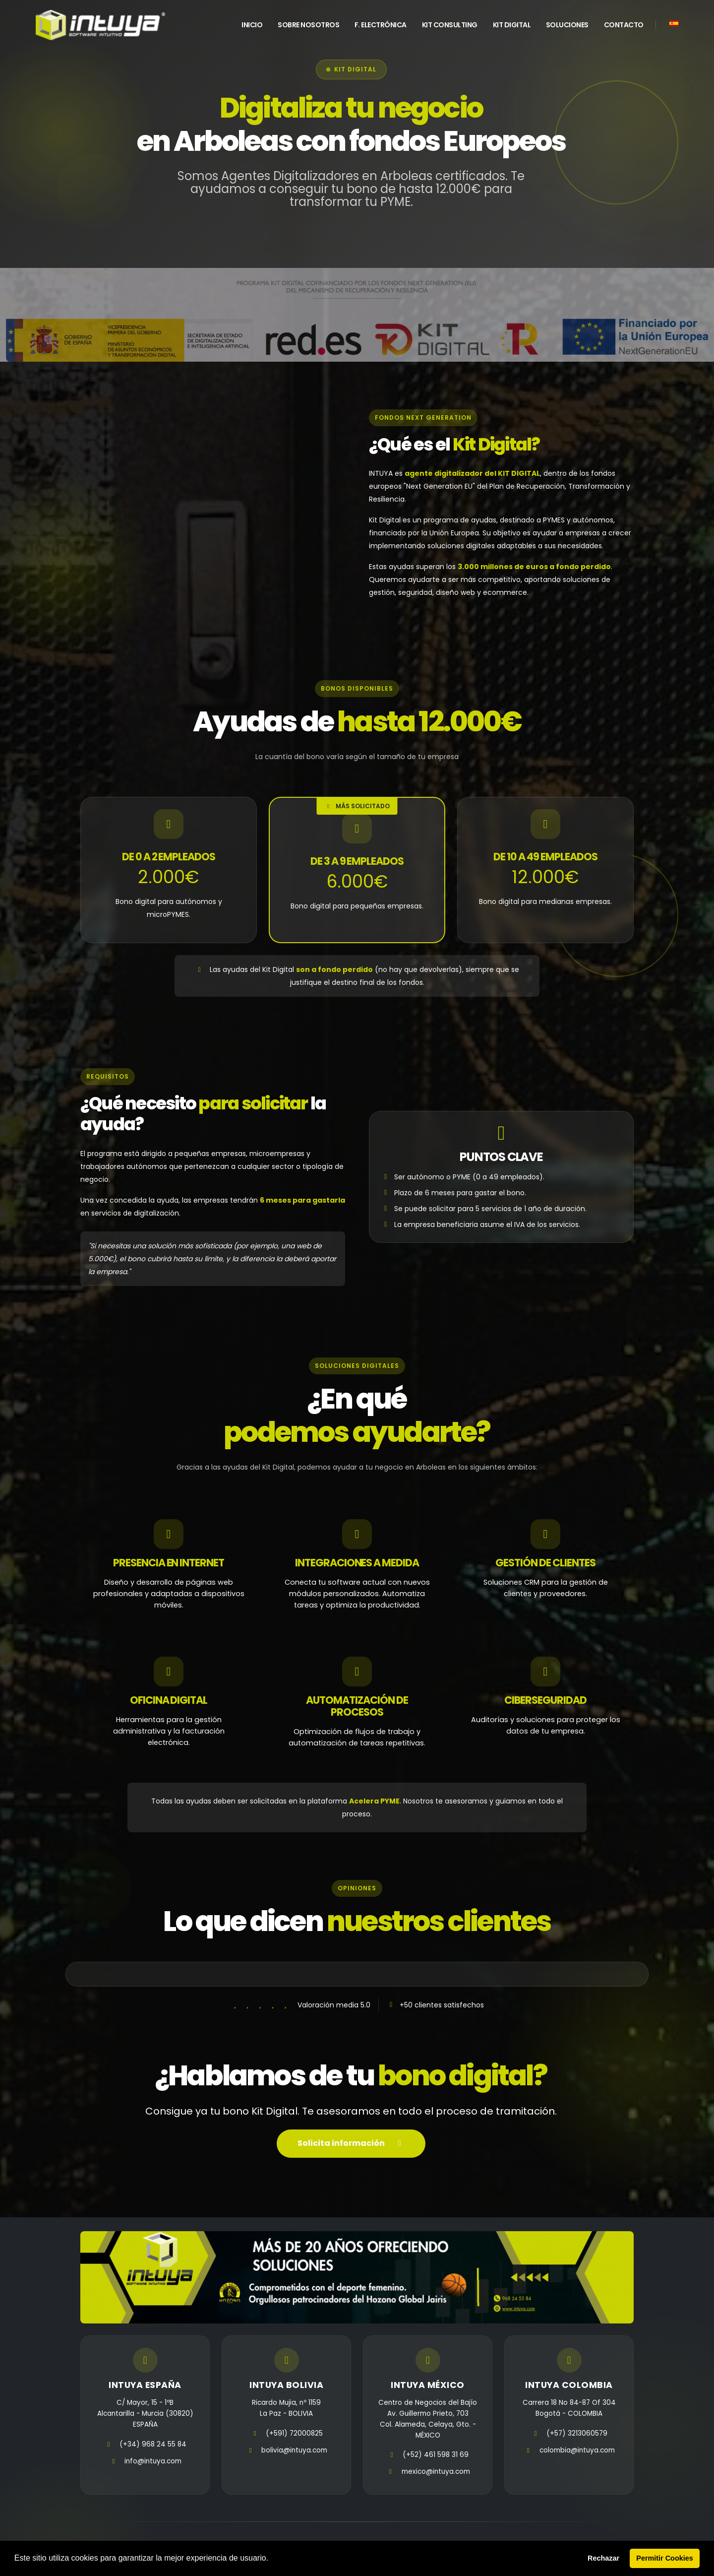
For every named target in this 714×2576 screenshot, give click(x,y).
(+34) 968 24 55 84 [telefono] (152, 2444)
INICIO (251, 25)
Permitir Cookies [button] (664, 2558)
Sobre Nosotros (308, 25)
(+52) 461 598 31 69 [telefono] (436, 2455)
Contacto (624, 25)
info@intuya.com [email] (152, 2461)
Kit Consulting (449, 25)
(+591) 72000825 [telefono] (294, 2433)
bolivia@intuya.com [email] (294, 2450)
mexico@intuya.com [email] (436, 2472)
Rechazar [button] (603, 2558)
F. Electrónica (381, 25)
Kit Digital (512, 25)
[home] (100, 25)
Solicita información (351, 2143)
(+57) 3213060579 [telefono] (576, 2433)
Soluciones (567, 25)
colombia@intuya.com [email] (577, 2450)
